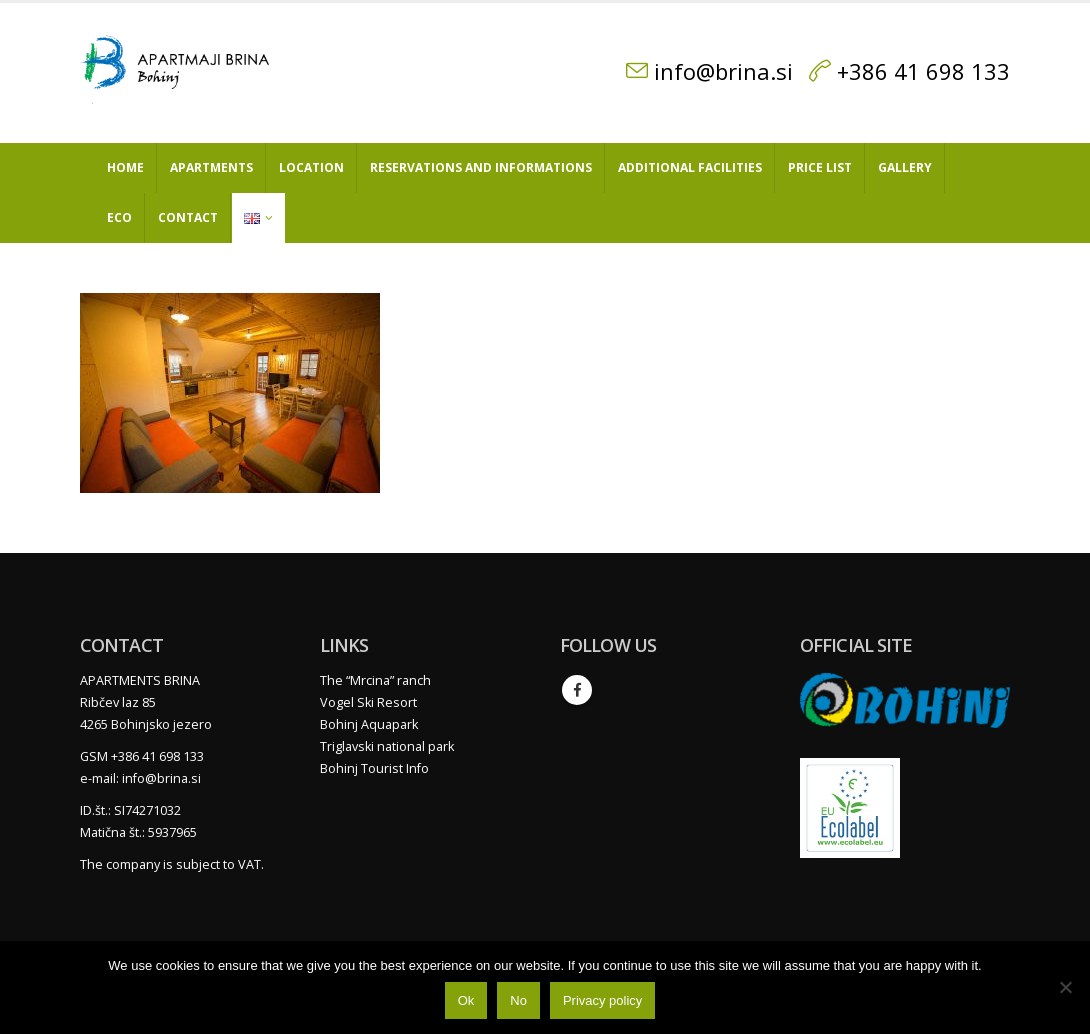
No (518, 1000)
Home (125, 167)
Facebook (577, 690)
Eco (119, 217)
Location (311, 167)
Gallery (905, 167)
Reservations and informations (481, 167)
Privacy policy (602, 1000)
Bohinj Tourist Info (374, 768)
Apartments (211, 167)
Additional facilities (690, 167)
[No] (1065, 987)
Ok (466, 1000)
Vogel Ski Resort (368, 702)
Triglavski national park (387, 746)
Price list (820, 167)
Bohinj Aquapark (369, 724)
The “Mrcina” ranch (375, 680)
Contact (188, 217)
